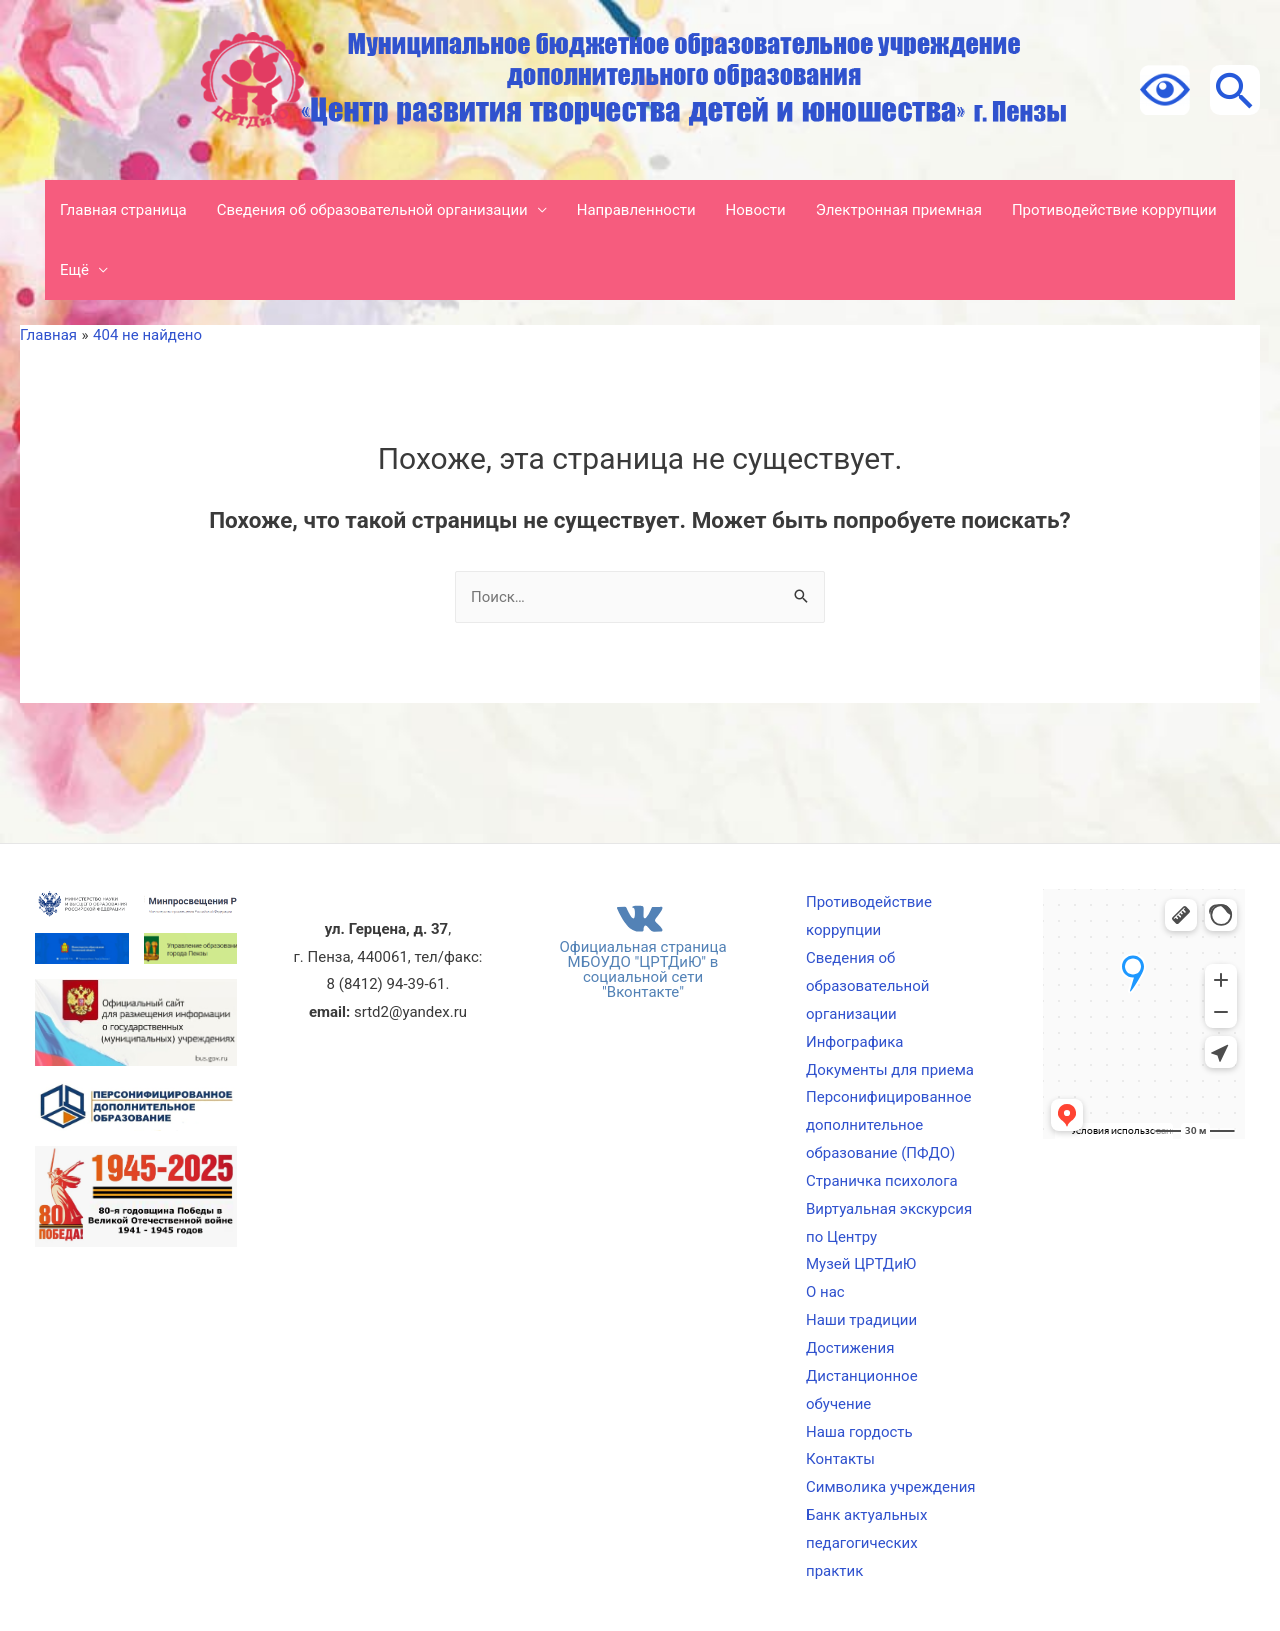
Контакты (840, 1459)
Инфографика (854, 1042)
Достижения (850, 1348)
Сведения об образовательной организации (372, 210)
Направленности (636, 210)
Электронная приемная (899, 210)
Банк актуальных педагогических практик (866, 1543)
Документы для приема (890, 1070)
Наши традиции (861, 1320)
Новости (756, 210)
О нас (825, 1292)
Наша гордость (859, 1432)
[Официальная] (640, 946)
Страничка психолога (882, 1181)
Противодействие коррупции (1114, 210)
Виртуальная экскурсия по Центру (889, 1223)
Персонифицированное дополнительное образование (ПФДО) (888, 1125)
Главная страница (123, 210)
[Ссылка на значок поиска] (1235, 90)
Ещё (74, 270)
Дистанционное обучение (862, 1390)
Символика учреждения (891, 1487)
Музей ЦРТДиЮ (861, 1264)
